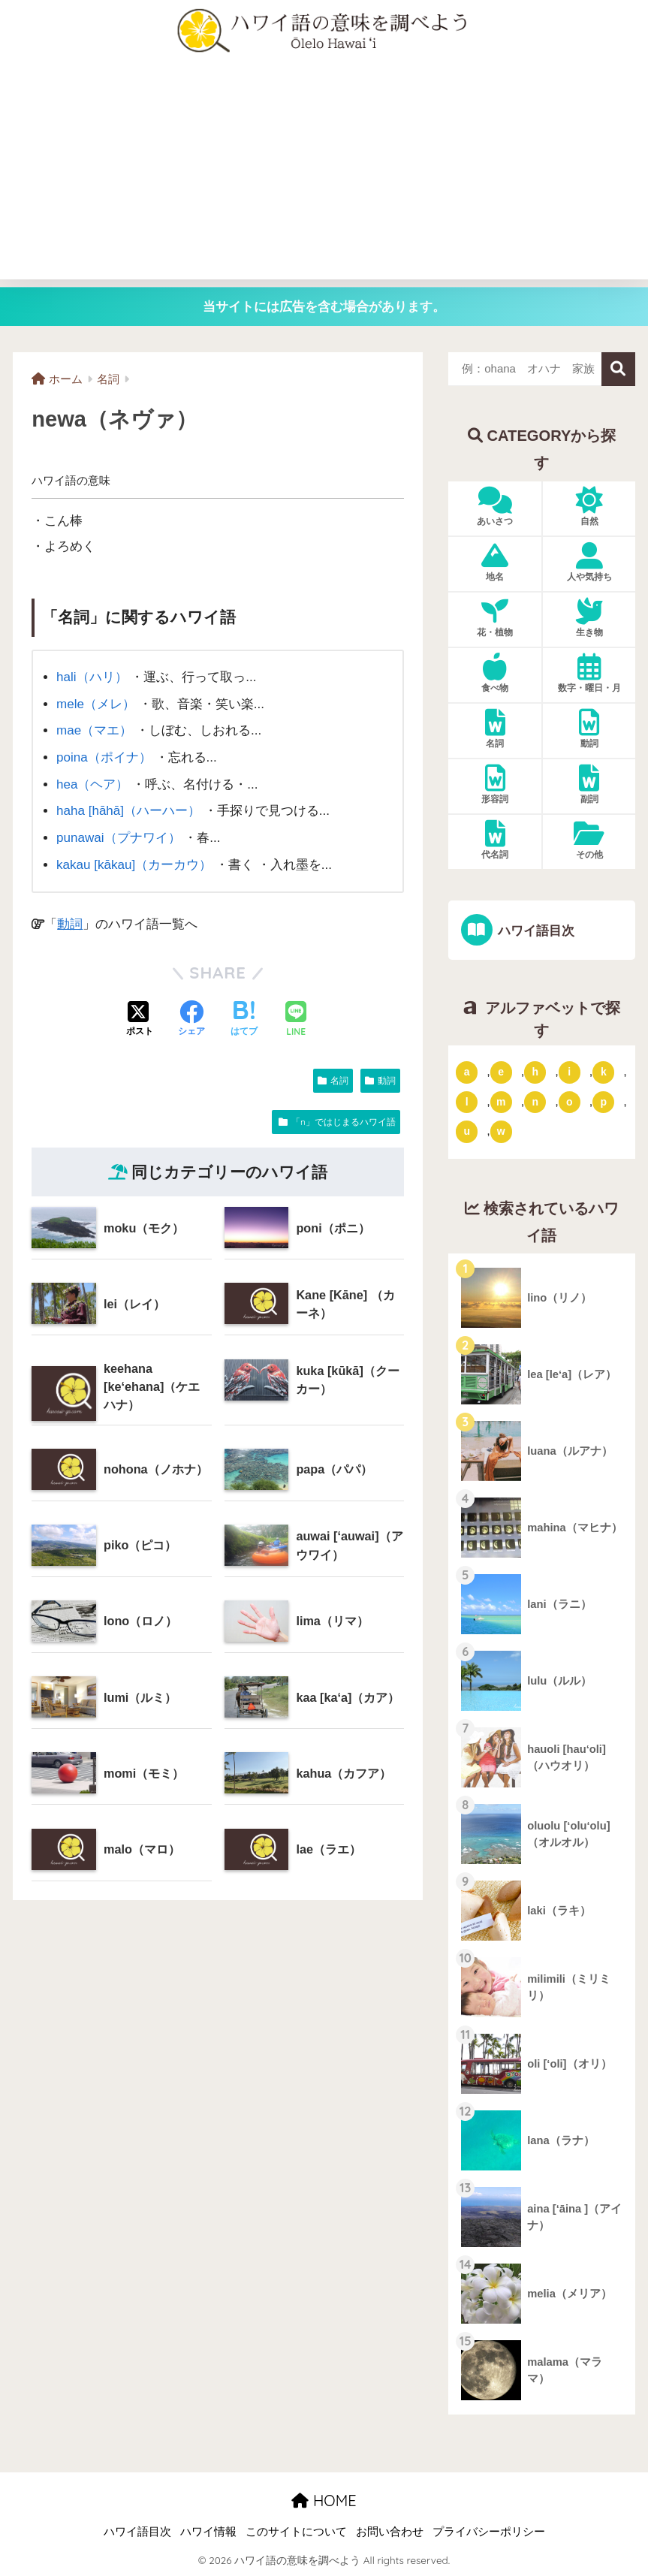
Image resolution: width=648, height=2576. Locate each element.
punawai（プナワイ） (118, 838)
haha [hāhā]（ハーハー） (128, 811)
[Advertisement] (324, 174)
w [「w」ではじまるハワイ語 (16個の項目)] (501, 1132)
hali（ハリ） (92, 677)
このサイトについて (296, 2532)
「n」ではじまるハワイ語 (343, 1121)
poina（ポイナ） (104, 757)
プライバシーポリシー (489, 2532)
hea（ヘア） (92, 784)
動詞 (70, 924)
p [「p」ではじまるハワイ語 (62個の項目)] (604, 1102)
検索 (618, 369)
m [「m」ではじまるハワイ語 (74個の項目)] (500, 1102)
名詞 (339, 1079)
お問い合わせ (389, 2532)
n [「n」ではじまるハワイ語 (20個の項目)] (535, 1102)
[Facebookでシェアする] (191, 1019)
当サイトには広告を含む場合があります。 (324, 307)
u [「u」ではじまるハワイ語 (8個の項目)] (466, 1132)
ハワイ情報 (208, 2532)
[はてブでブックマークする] (244, 1019)
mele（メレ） (95, 704)
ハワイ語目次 (534, 931)
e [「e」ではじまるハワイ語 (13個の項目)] (501, 1072)
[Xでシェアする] (139, 1019)
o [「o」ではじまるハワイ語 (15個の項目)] (569, 1102)
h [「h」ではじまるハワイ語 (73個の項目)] (535, 1072)
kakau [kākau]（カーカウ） (134, 865)
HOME (323, 2500)
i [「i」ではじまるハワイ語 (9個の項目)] (569, 1072)
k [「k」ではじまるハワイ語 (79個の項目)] (604, 1072)
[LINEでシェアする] (295, 1019)
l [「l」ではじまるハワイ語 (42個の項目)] (467, 1102)
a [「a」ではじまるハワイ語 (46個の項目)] (467, 1072)
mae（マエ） (94, 730)
